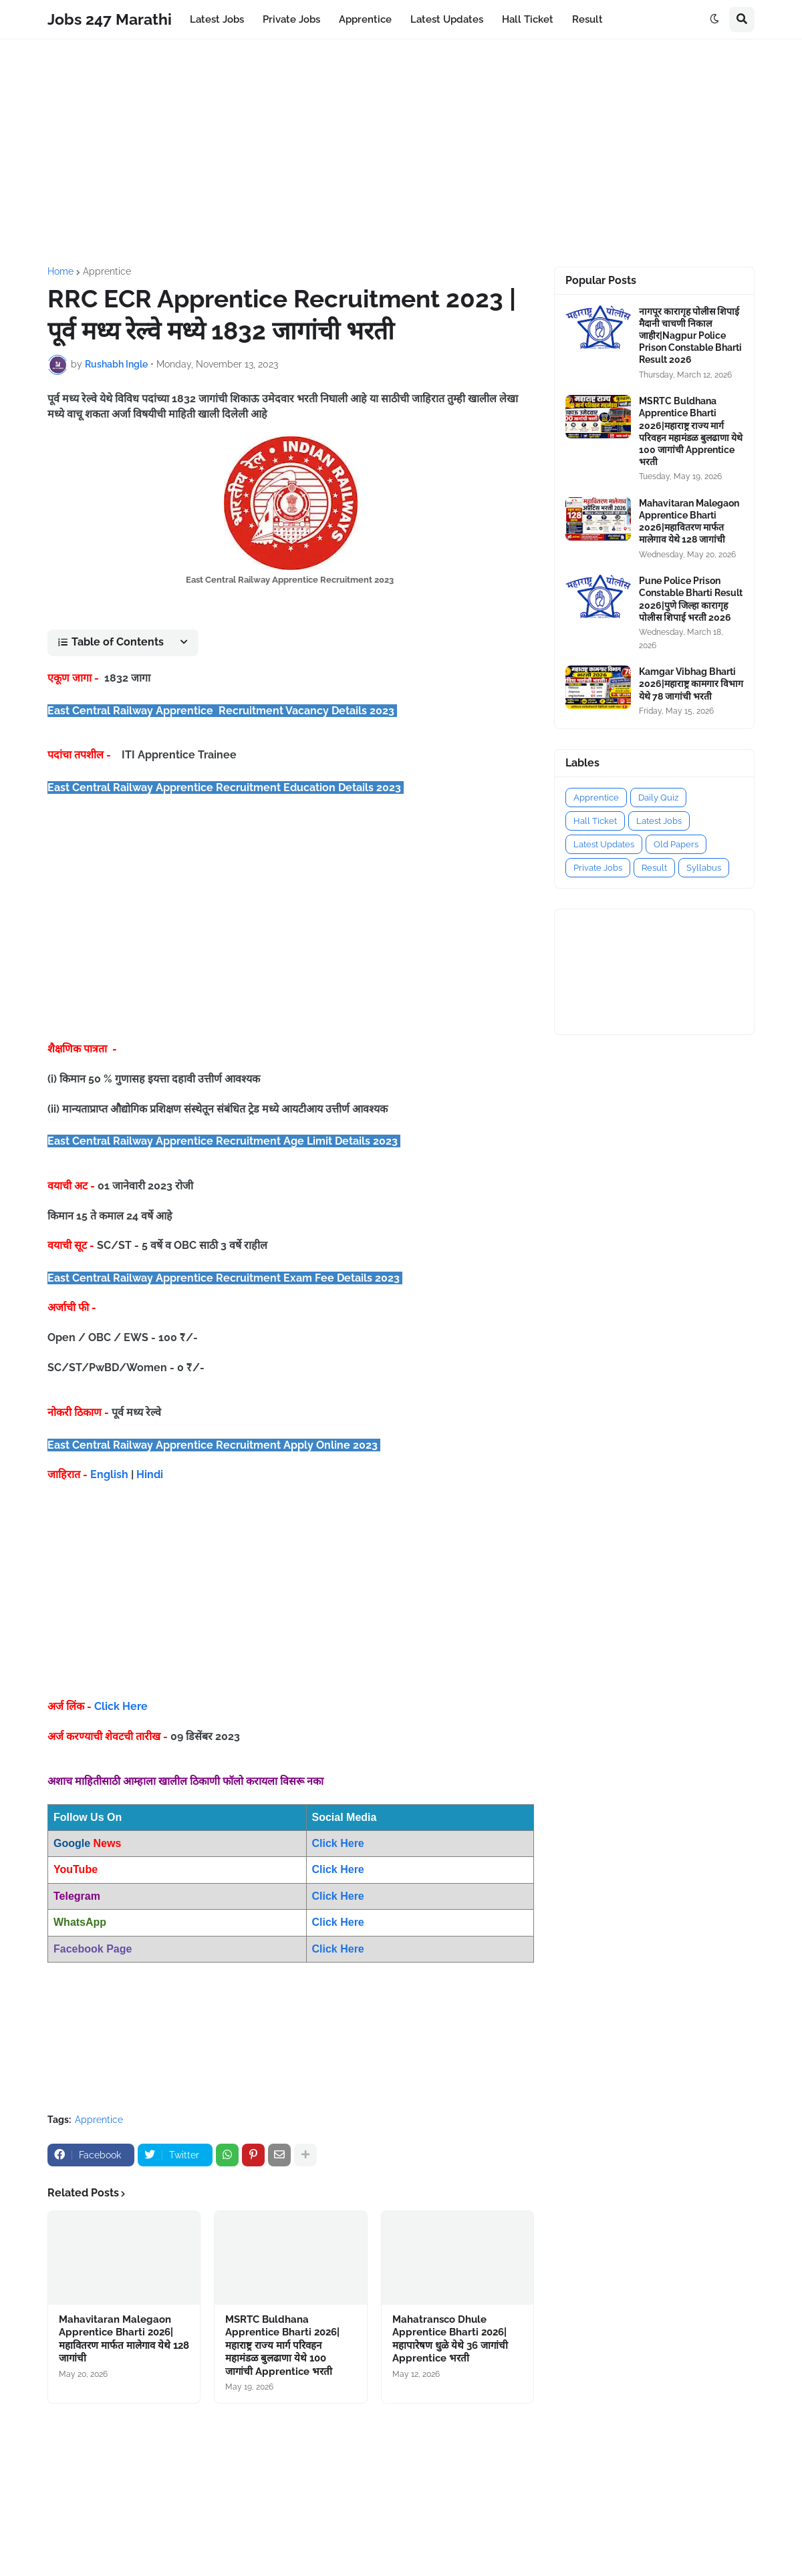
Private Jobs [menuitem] (291, 19)
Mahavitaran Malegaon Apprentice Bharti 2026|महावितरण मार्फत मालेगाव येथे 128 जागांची (124, 2339)
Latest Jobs (659, 821)
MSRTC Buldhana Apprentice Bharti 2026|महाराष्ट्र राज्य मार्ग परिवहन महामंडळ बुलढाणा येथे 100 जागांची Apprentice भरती (282, 2345)
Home (60, 271)
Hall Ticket (595, 821)
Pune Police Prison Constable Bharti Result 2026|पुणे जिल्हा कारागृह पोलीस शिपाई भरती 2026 (691, 599)
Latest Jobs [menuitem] (217, 19)
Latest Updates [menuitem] (446, 19)
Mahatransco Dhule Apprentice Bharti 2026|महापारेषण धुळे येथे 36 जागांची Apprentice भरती (450, 2339)
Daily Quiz (658, 798)
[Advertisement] (401, 153)
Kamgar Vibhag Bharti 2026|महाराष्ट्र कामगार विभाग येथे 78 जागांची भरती (691, 683)
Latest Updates (603, 844)
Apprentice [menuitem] (365, 19)
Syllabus (703, 868)
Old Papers (676, 844)
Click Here (121, 1706)
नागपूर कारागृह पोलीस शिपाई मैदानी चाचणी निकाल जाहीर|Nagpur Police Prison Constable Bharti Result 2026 (690, 336)
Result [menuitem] (587, 19)
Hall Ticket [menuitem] (527, 19)
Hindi (149, 1474)
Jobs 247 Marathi (109, 19)
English (109, 1474)
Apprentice (107, 271)
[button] (714, 19)
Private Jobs (597, 868)
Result (654, 868)
